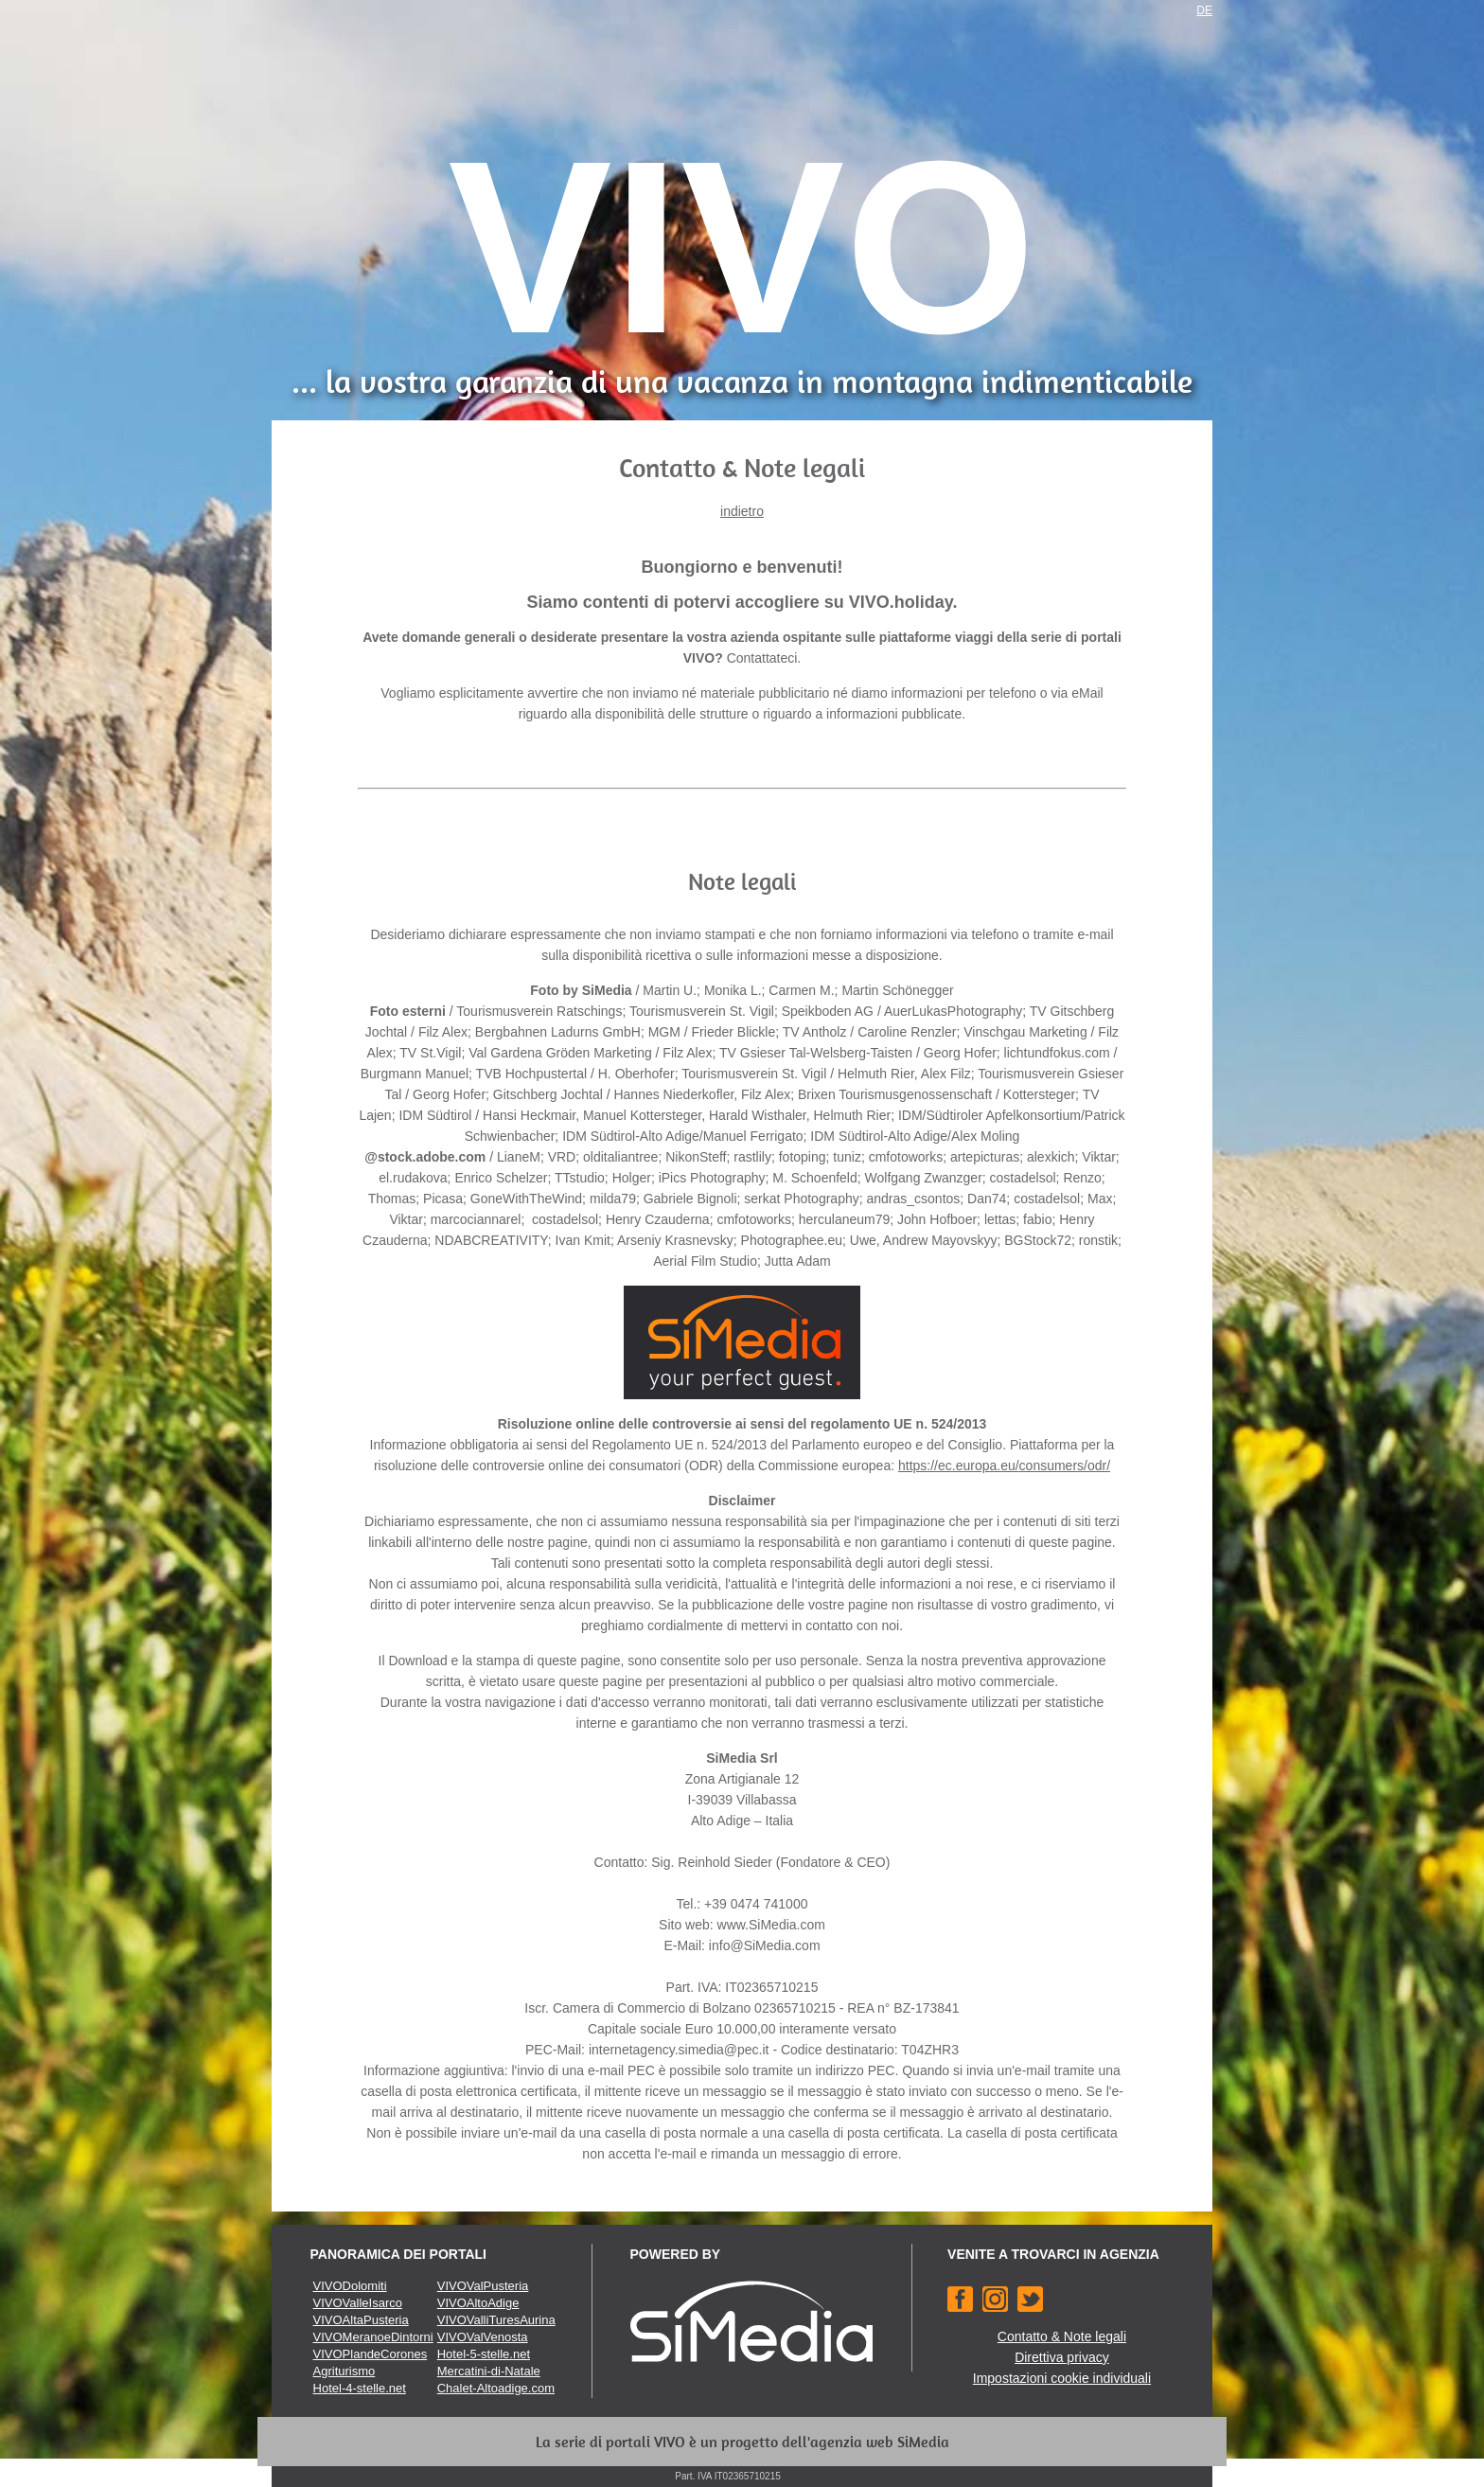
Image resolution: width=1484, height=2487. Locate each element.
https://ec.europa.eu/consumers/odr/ (1004, 1465)
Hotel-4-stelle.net (359, 2388)
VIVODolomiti (350, 2286)
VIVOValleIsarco (357, 2303)
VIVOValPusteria (483, 2286)
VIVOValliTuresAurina (496, 2320)
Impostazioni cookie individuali (1062, 2378)
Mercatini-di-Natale (488, 2371)
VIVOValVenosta (482, 2337)
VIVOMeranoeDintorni (373, 2337)
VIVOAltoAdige (478, 2303)
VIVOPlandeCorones (370, 2354)
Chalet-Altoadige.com (496, 2388)
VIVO (741, 247)
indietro (742, 511)
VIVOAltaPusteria (361, 2320)
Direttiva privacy (1062, 2357)
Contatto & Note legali (1062, 2336)
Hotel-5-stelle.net (483, 2354)
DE (1204, 10)
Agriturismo (344, 2371)
